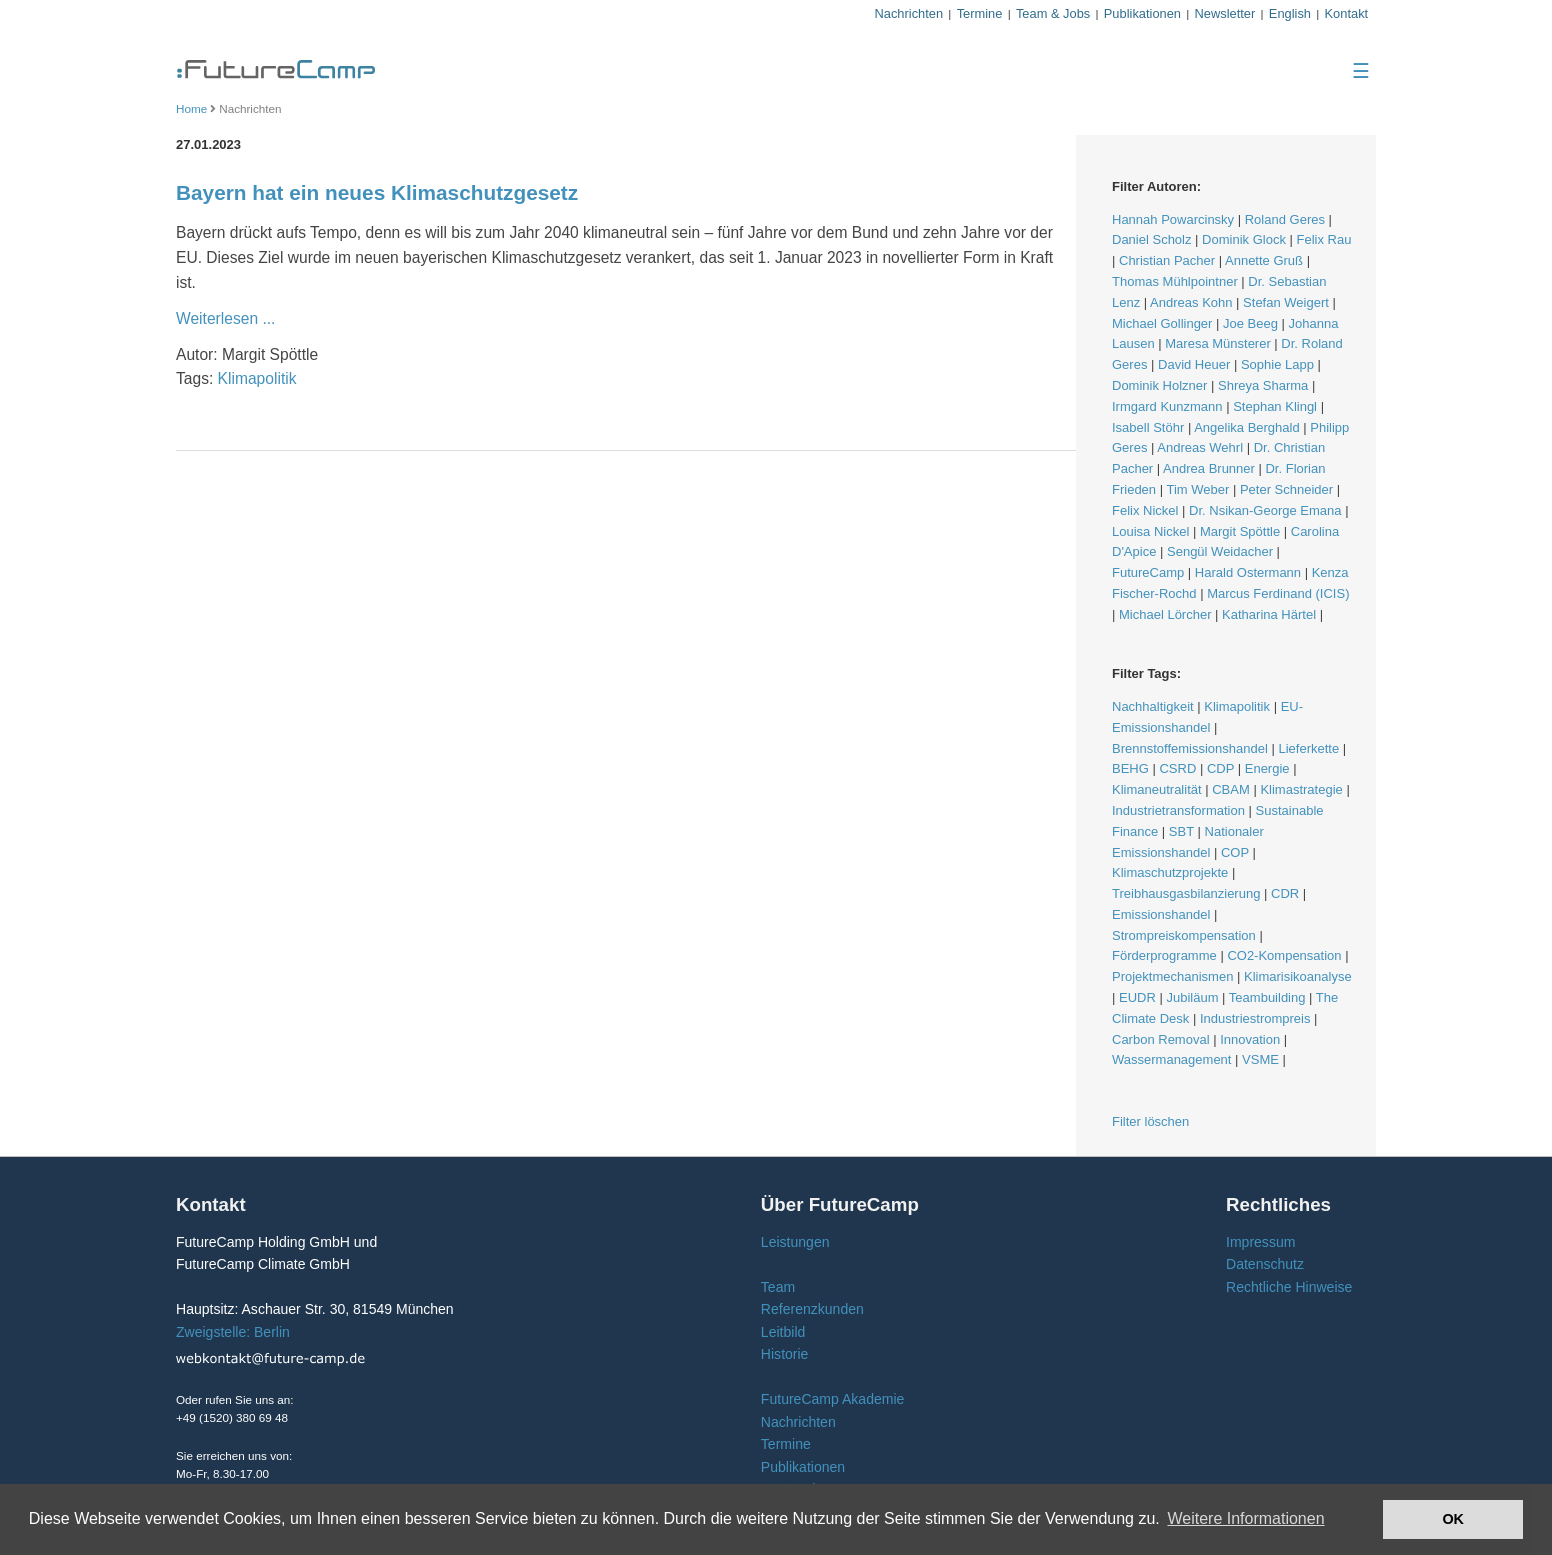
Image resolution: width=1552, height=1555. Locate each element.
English (1290, 13)
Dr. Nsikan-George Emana (1265, 510)
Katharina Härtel (1269, 614)
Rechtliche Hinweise (1289, 1287)
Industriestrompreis (1255, 1018)
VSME (1260, 1059)
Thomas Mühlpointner (1175, 281)
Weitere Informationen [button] (1245, 1518)
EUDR (1137, 997)
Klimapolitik (257, 378)
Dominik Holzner (1159, 385)
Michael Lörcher (1165, 614)
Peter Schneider (1286, 489)
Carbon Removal (1161, 1039)
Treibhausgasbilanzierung (1186, 893)
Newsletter (1225, 13)
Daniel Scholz (1152, 239)
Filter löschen (1150, 1121)
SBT (1181, 831)
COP (1235, 852)
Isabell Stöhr (1148, 427)
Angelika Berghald (1247, 427)
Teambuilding (1267, 997)
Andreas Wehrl (1200, 447)
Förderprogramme (1164, 955)
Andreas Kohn (1191, 302)
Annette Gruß (1264, 260)
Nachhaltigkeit (1153, 706)
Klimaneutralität (1157, 789)
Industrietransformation (1178, 810)
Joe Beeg (1250, 323)
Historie (785, 1354)
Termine (980, 13)
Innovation (1250, 1039)
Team (778, 1287)
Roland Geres (1285, 219)
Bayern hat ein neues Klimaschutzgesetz (377, 192)
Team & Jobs (1053, 13)
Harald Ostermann (1248, 572)
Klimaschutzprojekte (1170, 872)
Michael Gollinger (1162, 323)
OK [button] (1453, 1519)
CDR (1285, 893)
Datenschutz (1265, 1264)
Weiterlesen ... (225, 318)
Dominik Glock (1244, 239)
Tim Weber (1197, 489)
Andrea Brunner (1209, 468)
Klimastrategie (1301, 789)
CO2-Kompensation (1284, 955)
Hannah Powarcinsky (1173, 219)
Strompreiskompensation (1184, 935)
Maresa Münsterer (1217, 343)
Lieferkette (1308, 748)
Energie (1267, 768)
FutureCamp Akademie (833, 1399)
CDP (1220, 768)
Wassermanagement (1171, 1059)
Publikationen (1142, 13)
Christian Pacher (1167, 260)
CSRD (1177, 768)
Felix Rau (1324, 239)
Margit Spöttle (1240, 531)
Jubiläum (1192, 997)
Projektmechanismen (1172, 976)
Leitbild (783, 1332)
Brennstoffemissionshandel (1190, 748)
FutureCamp (1148, 572)
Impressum (1260, 1242)
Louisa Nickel (1150, 531)
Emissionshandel (1161, 914)
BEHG (1130, 768)
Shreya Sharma (1263, 385)
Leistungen (795, 1242)
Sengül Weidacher (1220, 551)
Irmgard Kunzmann (1167, 406)
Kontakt (1347, 13)
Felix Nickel (1145, 510)
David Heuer (1194, 364)
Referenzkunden (812, 1309)
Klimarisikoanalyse (1298, 976)
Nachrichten (908, 13)
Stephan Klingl (1275, 406)
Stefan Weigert (1286, 302)
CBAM (1231, 789)
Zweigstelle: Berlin (233, 1332)
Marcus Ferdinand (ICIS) (1278, 593)
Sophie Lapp (1277, 364)
